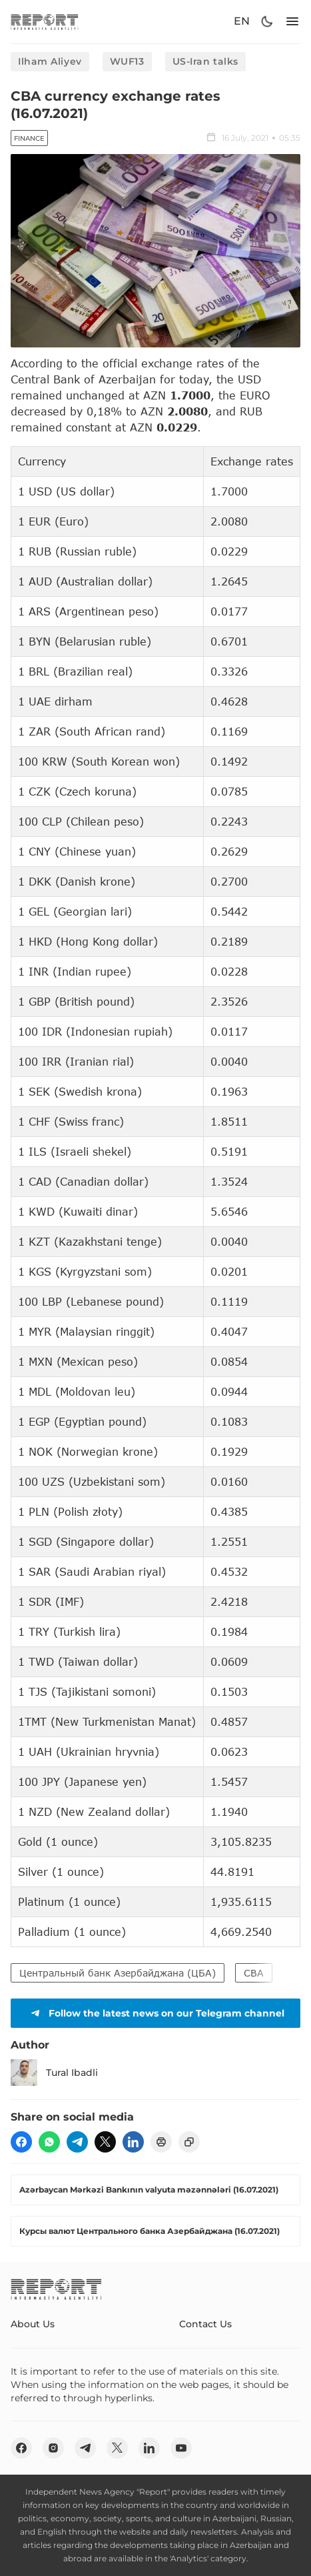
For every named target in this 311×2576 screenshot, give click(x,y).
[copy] (189, 2142)
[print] (161, 2142)
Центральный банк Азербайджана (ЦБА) (117, 1973)
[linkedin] (133, 2142)
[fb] (21, 2142)
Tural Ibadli (54, 2072)
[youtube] (181, 2448)
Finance (29, 138)
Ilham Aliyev (50, 61)
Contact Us (205, 2324)
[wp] (49, 2142)
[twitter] (105, 2142)
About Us (33, 2324)
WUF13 (127, 61)
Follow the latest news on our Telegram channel (155, 2013)
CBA (254, 1973)
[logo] (45, 21)
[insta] (53, 2448)
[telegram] (77, 2142)
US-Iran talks (205, 61)
